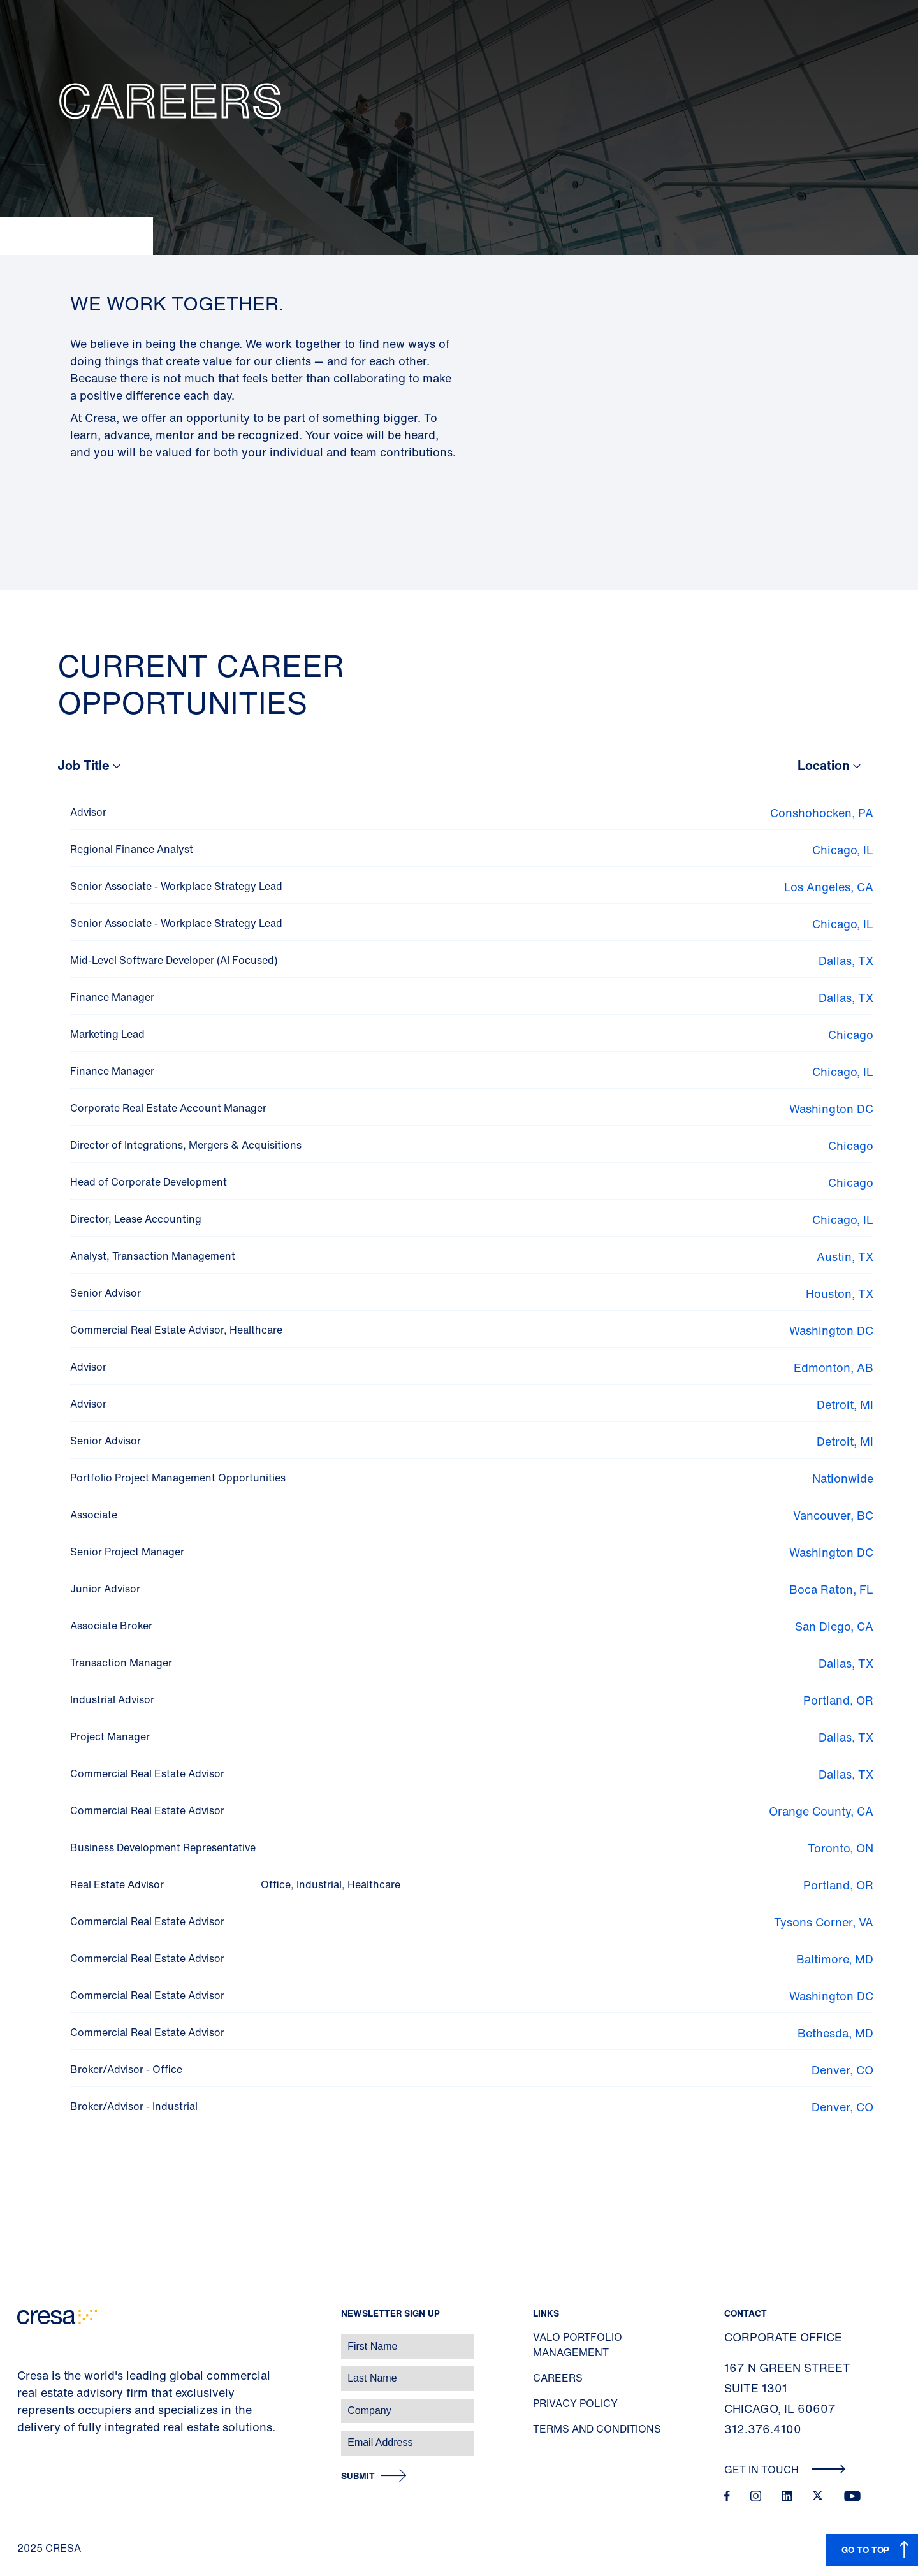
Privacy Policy (575, 2403)
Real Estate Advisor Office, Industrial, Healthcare (235, 1884)
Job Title (83, 765)
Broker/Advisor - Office (126, 2069)
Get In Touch (785, 2469)
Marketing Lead (107, 1034)
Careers (558, 2377)
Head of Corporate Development (148, 1182)
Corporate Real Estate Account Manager (168, 1108)
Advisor (88, 812)
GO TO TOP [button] (865, 2549)
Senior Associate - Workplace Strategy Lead (176, 886)
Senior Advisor (105, 1292)
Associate (93, 1514)
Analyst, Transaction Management (152, 1255)
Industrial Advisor (112, 1699)
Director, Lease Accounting (135, 1218)
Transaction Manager (121, 1662)
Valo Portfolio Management (577, 2344)
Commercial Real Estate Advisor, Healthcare (176, 1329)
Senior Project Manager (127, 1551)
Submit (358, 2476)
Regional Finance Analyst (131, 849)
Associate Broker (111, 1625)
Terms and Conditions (597, 2428)
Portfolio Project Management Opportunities (178, 1477)
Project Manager (110, 1736)
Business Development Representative (163, 1847)
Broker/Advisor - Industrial (134, 2106)
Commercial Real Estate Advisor (147, 1773)
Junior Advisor (105, 1588)
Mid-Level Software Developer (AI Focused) (173, 960)
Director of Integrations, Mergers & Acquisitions (186, 1145)
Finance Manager (112, 997)
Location (824, 765)
